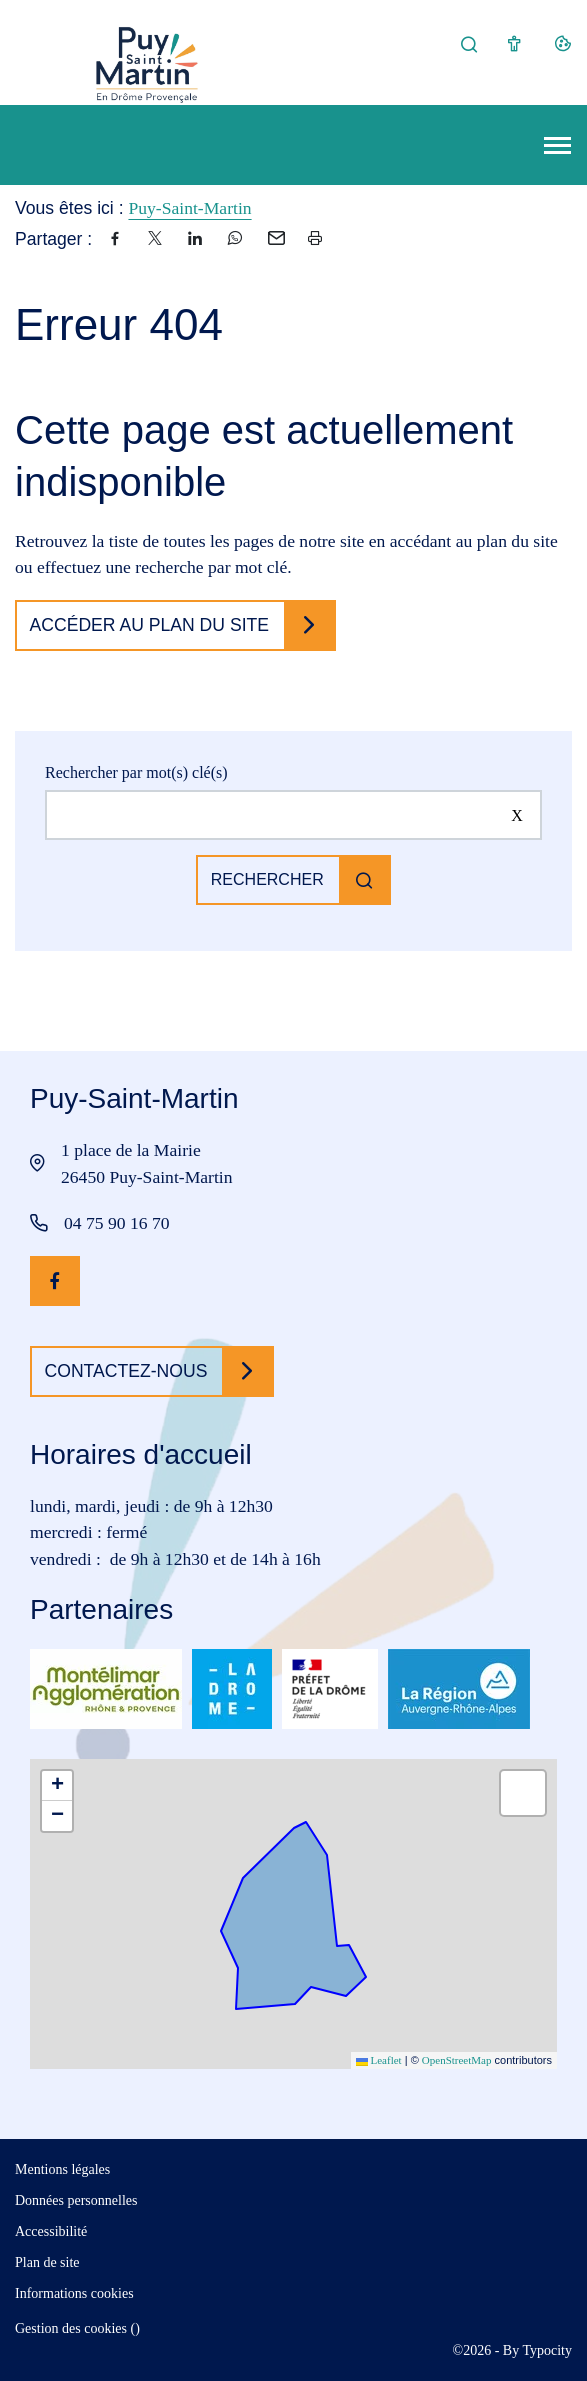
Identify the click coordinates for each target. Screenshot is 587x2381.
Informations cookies (74, 2293)
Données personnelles (76, 2200)
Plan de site (47, 2262)
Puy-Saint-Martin (189, 208)
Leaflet (379, 2060)
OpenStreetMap (457, 2060)
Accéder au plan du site (150, 625)
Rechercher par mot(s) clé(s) (136, 772)
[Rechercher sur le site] (293, 815)
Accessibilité (51, 2231)
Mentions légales (62, 2169)
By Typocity (537, 2350)
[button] (57, 1786)
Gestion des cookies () (77, 2328)
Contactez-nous (126, 1371)
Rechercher (267, 879)
